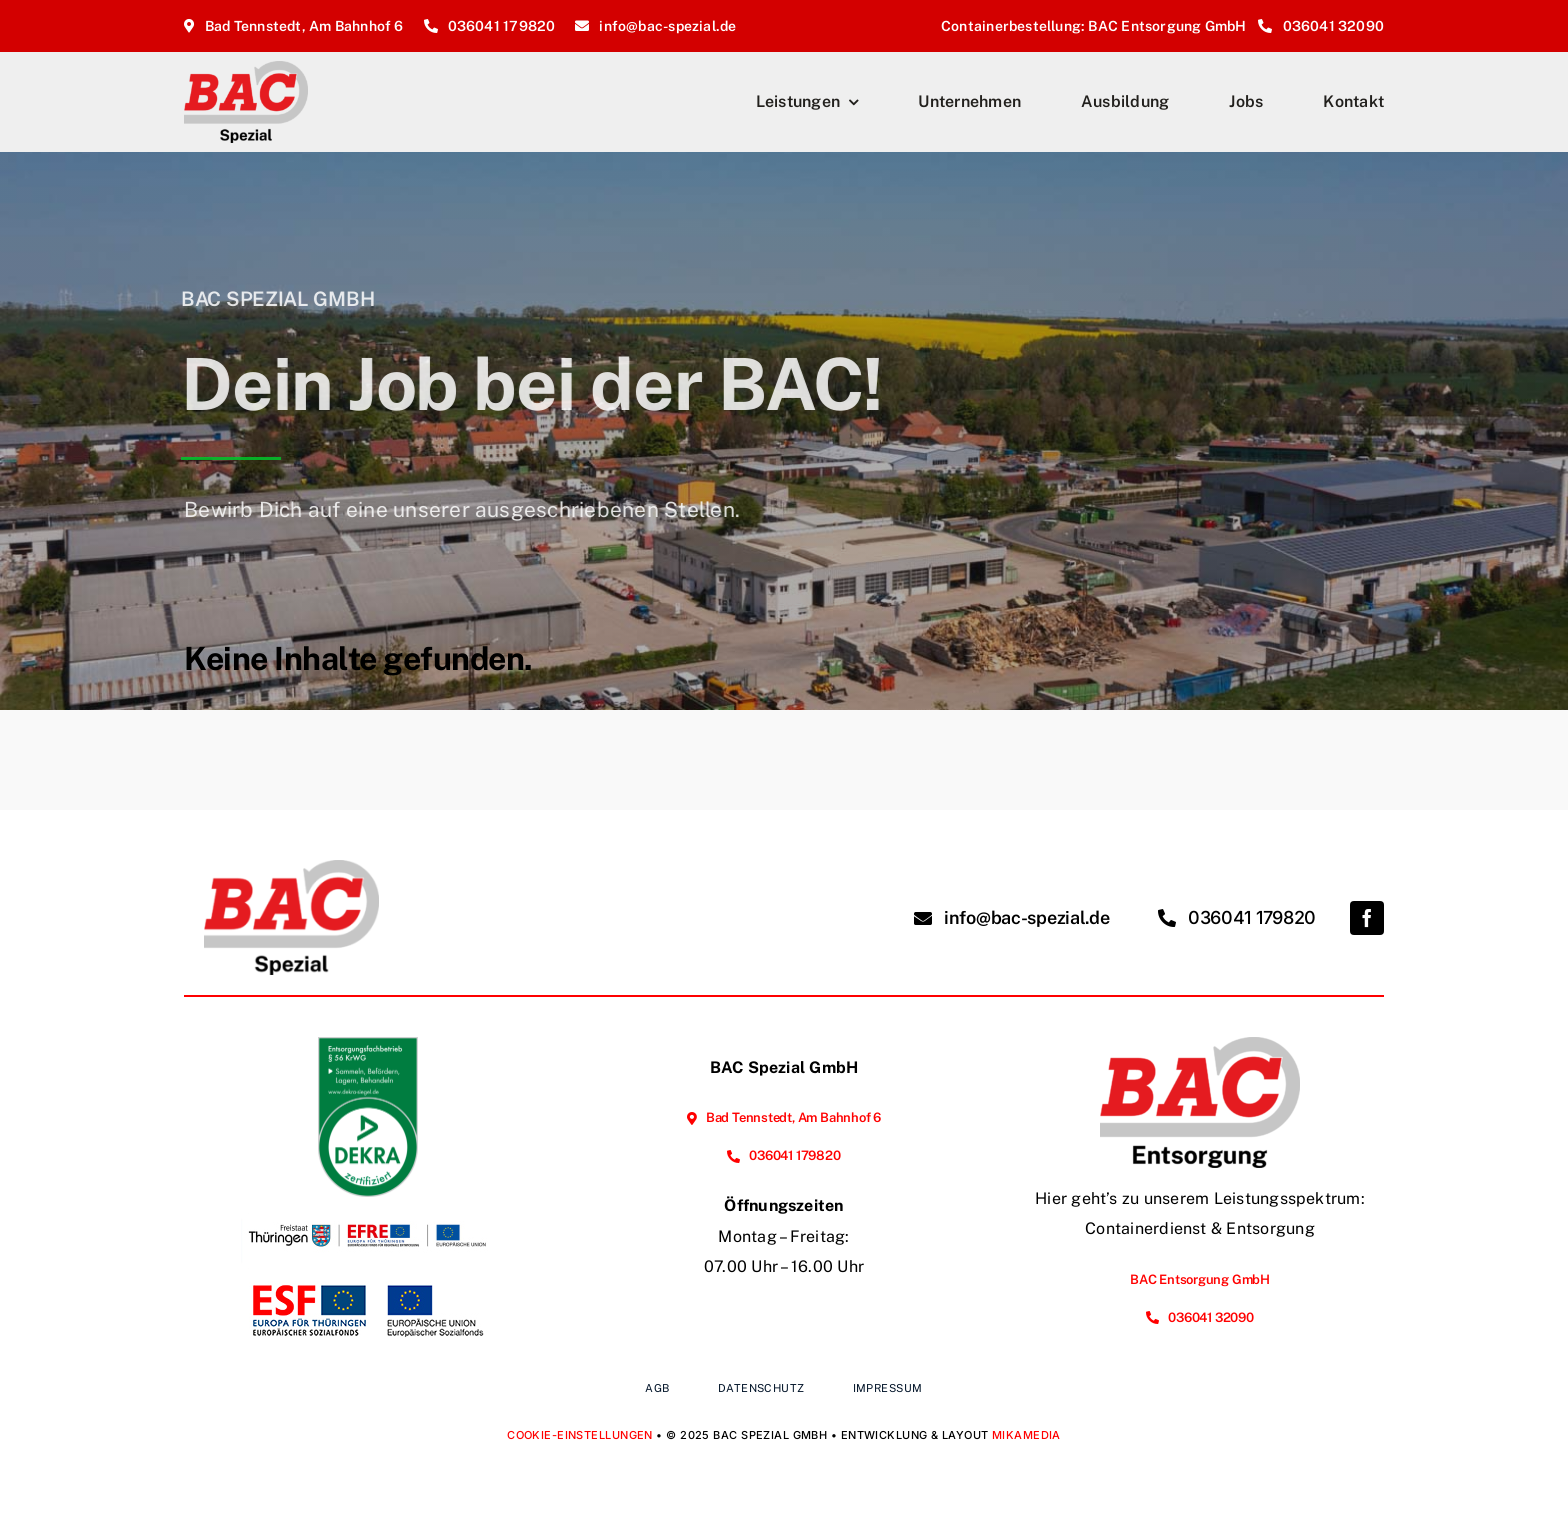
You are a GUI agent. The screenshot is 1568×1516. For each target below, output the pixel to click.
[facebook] (1367, 918)
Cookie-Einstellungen (580, 1435)
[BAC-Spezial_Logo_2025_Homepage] (246, 68)
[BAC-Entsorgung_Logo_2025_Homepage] (1200, 1044)
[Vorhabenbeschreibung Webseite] (368, 1280)
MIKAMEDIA (1026, 1435)
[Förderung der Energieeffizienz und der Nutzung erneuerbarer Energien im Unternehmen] (368, 1204)
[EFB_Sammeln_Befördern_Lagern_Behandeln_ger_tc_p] (368, 1044)
